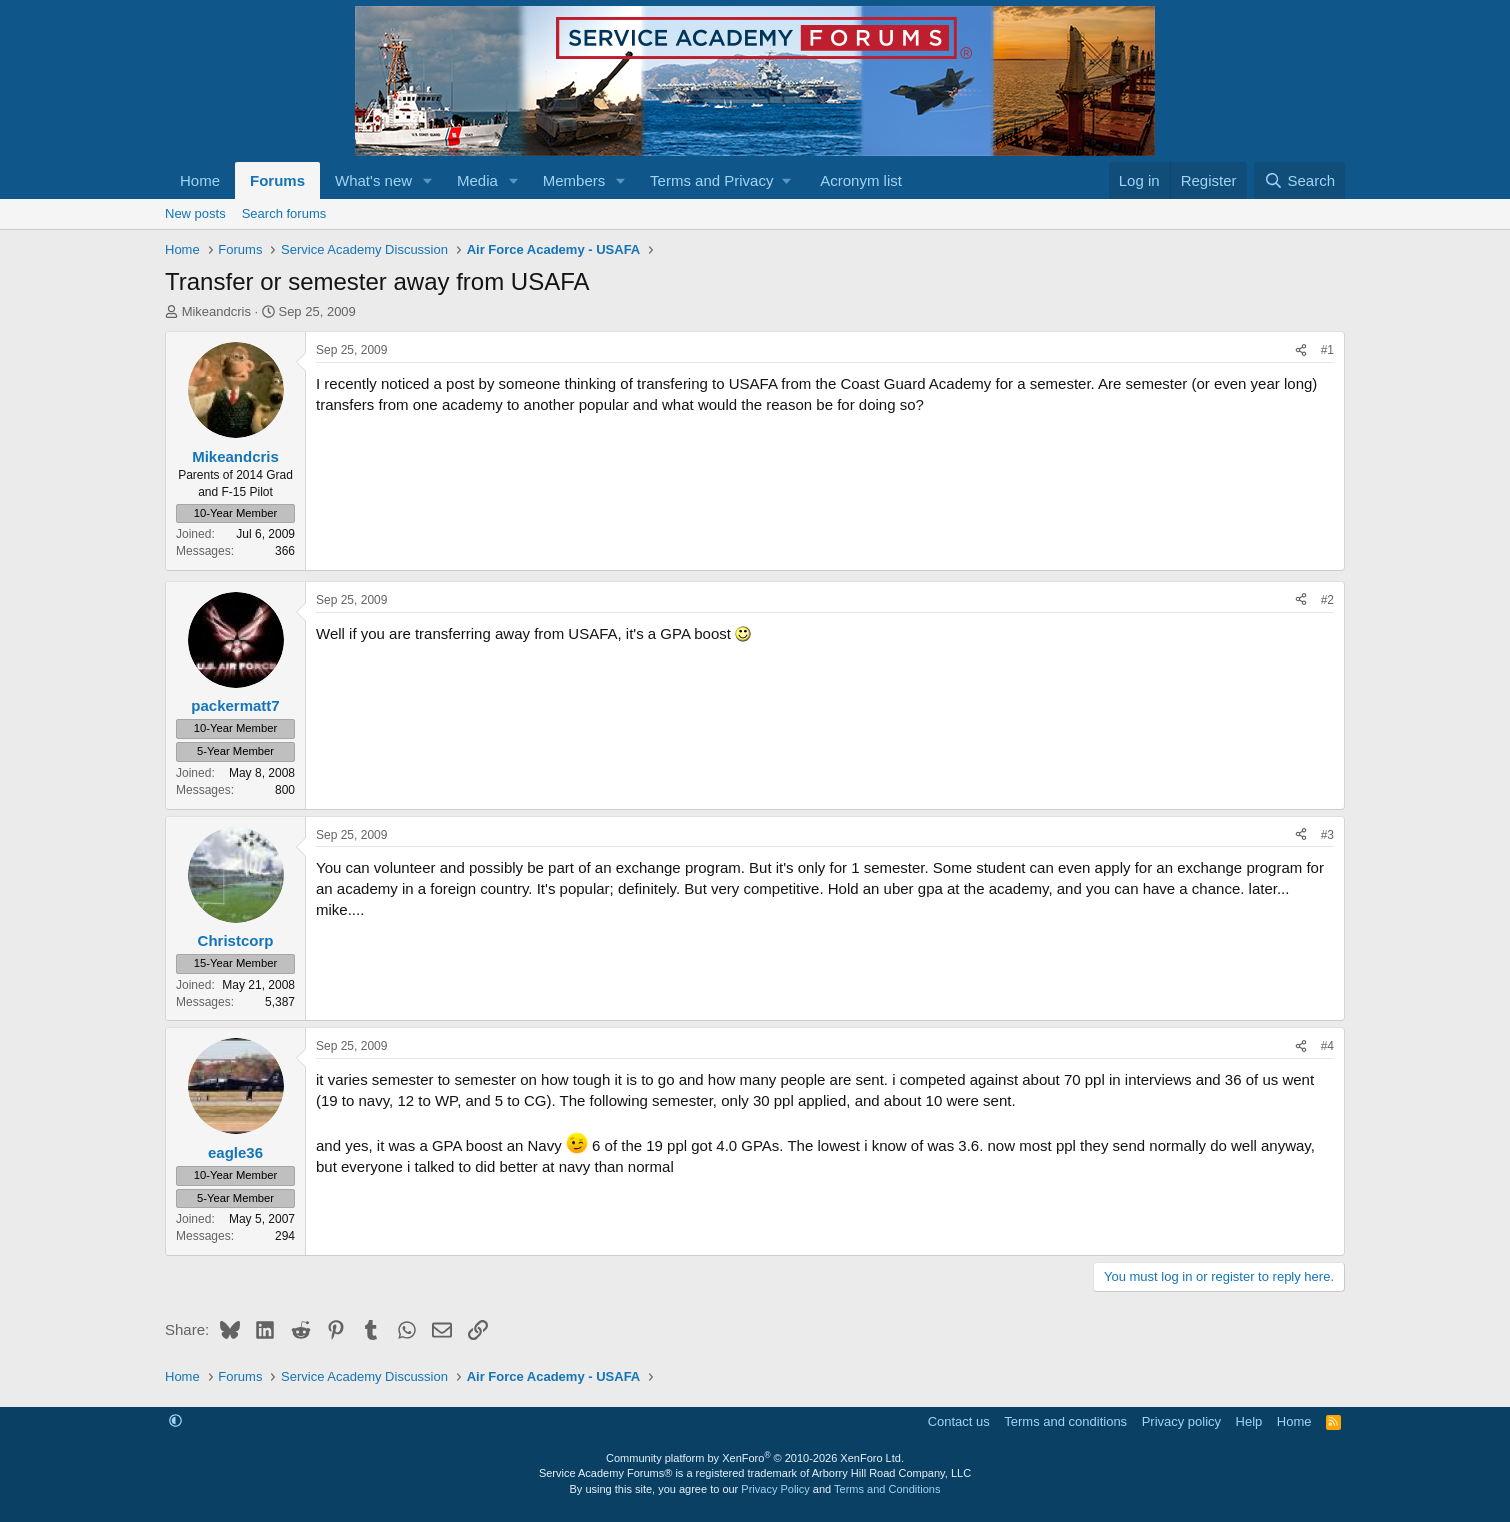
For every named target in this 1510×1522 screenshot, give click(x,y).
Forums (277, 180)
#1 (1327, 350)
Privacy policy (1181, 1421)
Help (1249, 1421)
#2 (1327, 600)
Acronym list (861, 180)
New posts (195, 213)
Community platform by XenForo (755, 1458)
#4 (1327, 1046)
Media (477, 180)
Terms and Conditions (887, 1489)
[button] (428, 180)
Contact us (959, 1421)
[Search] (1299, 180)
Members (574, 180)
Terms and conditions (1065, 1421)
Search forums (284, 213)
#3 (1327, 835)
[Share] (1301, 350)
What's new (373, 180)
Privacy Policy (775, 1489)
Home (200, 180)
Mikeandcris (216, 311)
